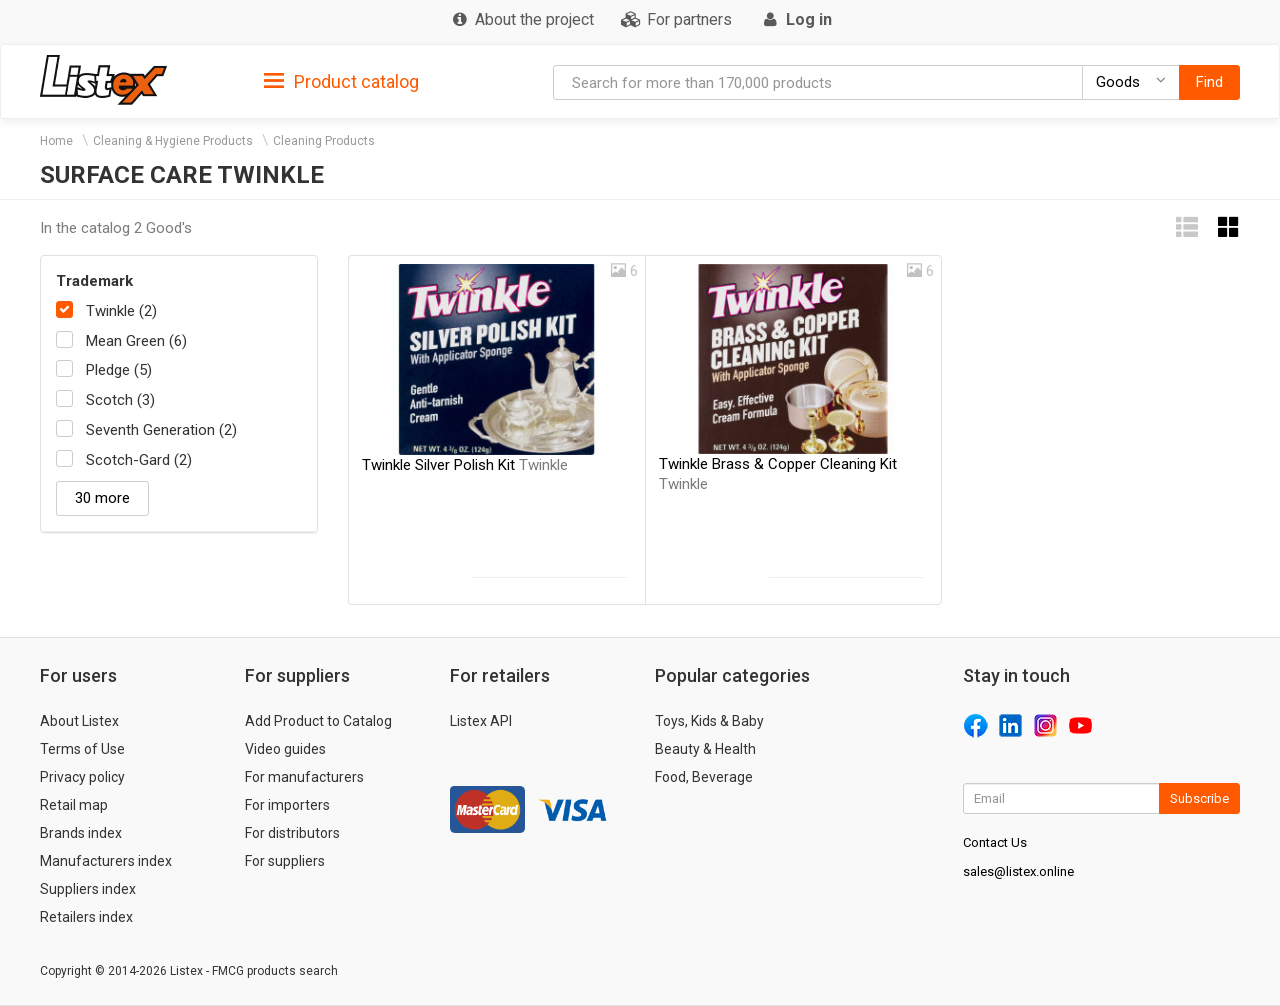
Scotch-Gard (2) (139, 460)
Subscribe (1199, 798)
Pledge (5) (119, 370)
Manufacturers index (106, 861)
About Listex (79, 721)
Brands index (81, 833)
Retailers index (86, 917)
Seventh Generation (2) (161, 430)
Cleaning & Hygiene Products (173, 141)
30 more (102, 498)
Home (56, 141)
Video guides (285, 749)
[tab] (341, 80)
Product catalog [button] (341, 82)
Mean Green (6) (136, 341)
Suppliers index (88, 889)
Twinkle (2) (121, 311)
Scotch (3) (120, 400)
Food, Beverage (704, 777)
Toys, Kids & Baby (709, 721)
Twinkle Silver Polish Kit (465, 465)
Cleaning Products (324, 141)
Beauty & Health (705, 749)
